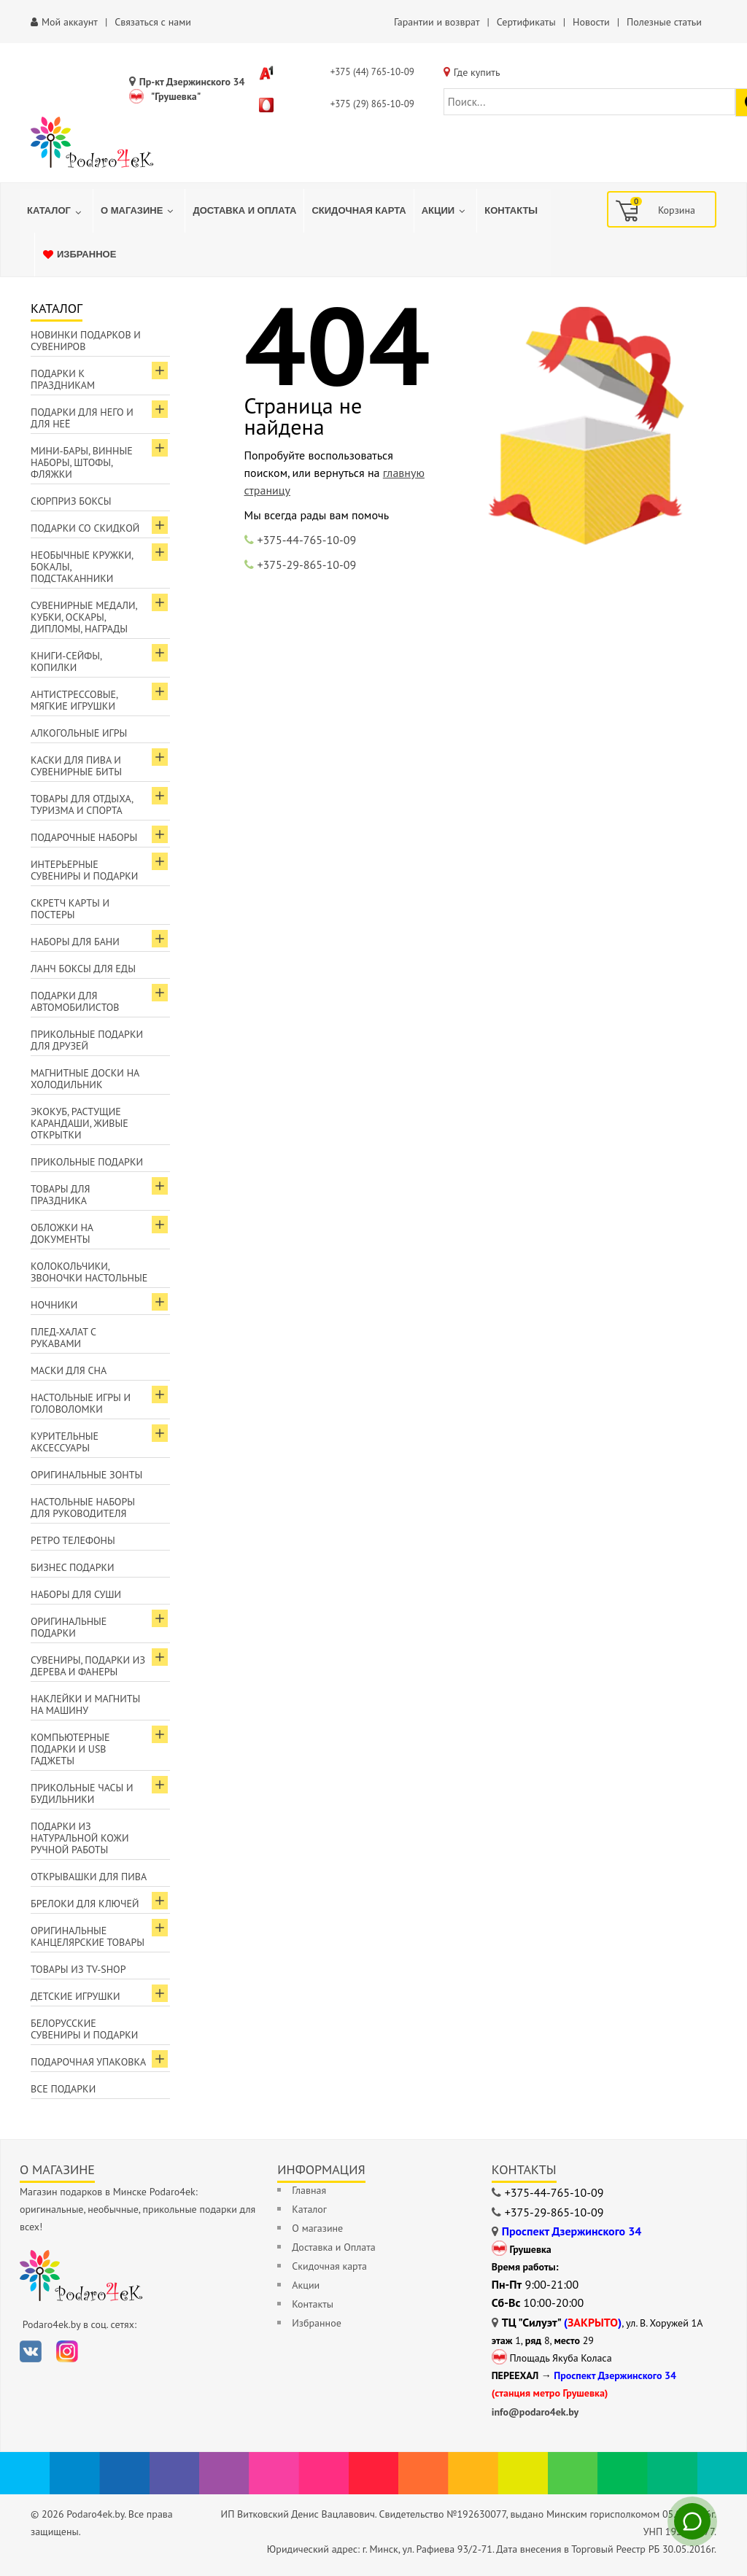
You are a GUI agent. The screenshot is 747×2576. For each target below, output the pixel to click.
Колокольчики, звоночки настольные (89, 1272)
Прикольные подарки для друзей (87, 1040)
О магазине (317, 2228)
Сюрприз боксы (71, 501)
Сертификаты (526, 21)
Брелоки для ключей (85, 1903)
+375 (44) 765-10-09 (372, 72)
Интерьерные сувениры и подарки (84, 870)
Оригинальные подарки (69, 1627)
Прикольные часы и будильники (82, 1793)
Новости (591, 21)
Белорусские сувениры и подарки (84, 2029)
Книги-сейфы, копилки (66, 661)
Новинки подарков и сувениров (86, 340)
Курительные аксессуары (64, 1441)
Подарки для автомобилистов (75, 1001)
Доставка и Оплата (333, 2247)
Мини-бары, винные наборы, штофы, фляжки (82, 462)
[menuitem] (56, 211)
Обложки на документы (62, 1233)
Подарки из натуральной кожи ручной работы (79, 1838)
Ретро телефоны (73, 1540)
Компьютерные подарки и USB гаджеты (70, 1749)
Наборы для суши (76, 1594)
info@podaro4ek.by (535, 2411)
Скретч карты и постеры (70, 908)
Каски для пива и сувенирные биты (76, 765)
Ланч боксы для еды (83, 968)
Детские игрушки (75, 1996)
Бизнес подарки (73, 1567)
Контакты (312, 2304)
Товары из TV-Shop (78, 1969)
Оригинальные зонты (86, 1474)
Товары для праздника (60, 1194)
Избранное (316, 2322)
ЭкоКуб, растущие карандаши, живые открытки (79, 1123)
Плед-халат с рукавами (63, 1337)
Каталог (309, 2209)
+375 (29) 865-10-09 (372, 104)
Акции (306, 2285)
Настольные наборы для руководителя (83, 1507)
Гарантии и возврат (436, 21)
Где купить (477, 72)
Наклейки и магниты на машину (85, 1704)
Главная (309, 2190)
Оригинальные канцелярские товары (87, 1936)
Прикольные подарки (87, 1161)
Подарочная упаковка (88, 2061)
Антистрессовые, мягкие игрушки (74, 700)
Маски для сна (69, 1370)
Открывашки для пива (89, 1876)
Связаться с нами (153, 21)
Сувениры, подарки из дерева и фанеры (88, 1665)
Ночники (54, 1304)
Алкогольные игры (79, 733)
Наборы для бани (75, 941)
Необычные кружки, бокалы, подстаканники (82, 566)
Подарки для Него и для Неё (82, 418)
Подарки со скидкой (85, 528)
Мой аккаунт (70, 21)
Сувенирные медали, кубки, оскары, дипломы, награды (84, 617)
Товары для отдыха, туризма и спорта (82, 804)
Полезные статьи (664, 21)
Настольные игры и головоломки (81, 1403)
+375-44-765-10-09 (307, 539)
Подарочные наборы (84, 837)
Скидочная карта (329, 2266)
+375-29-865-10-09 (307, 564)
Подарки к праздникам (63, 379)
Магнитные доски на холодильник (85, 1078)
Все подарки (63, 2088)
